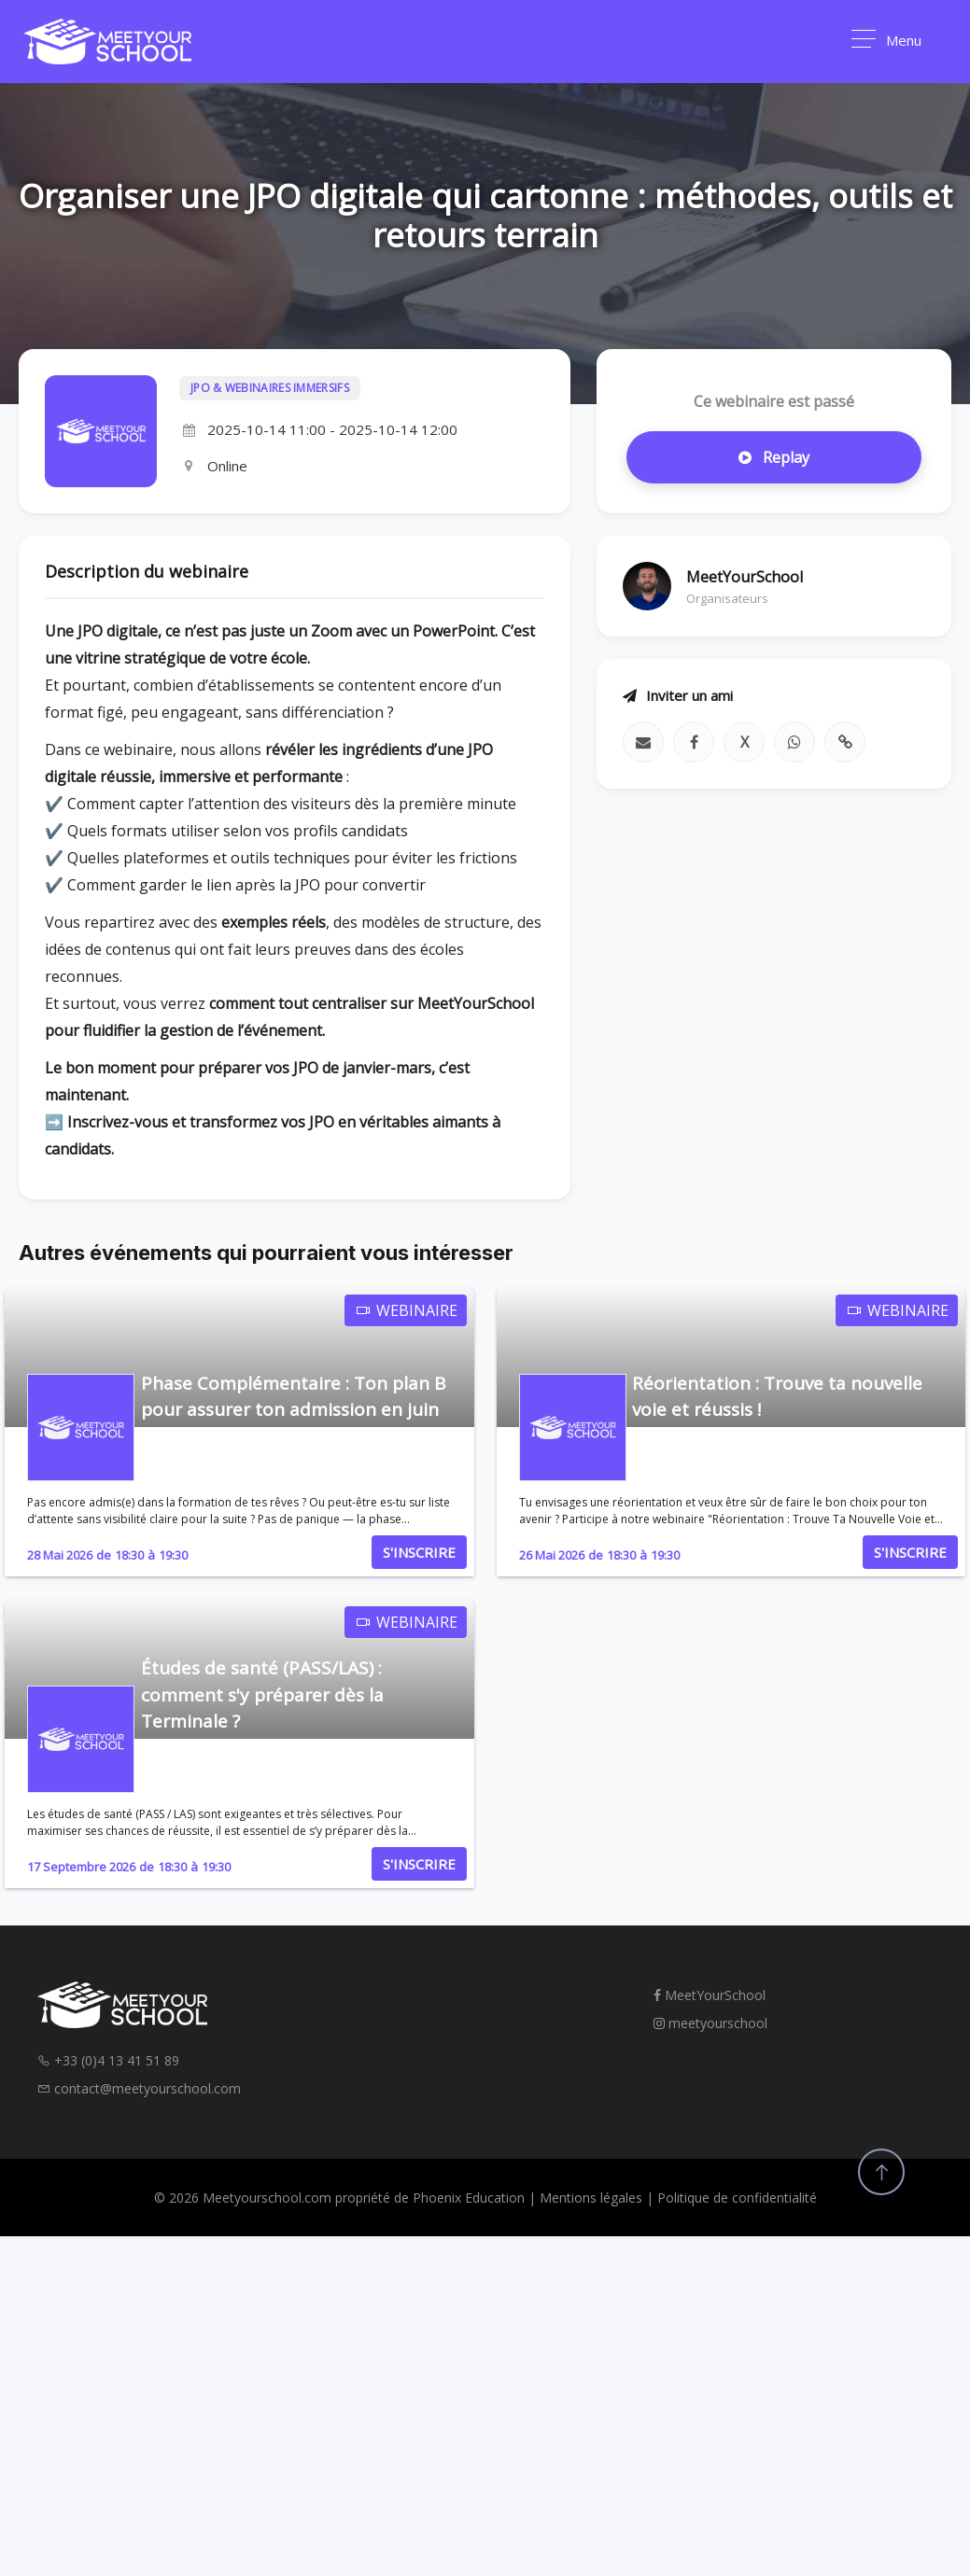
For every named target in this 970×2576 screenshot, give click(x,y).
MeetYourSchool (710, 1995)
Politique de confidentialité (737, 2197)
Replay (773, 457)
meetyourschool (710, 2023)
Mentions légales (591, 2197)
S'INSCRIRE (419, 1552)
